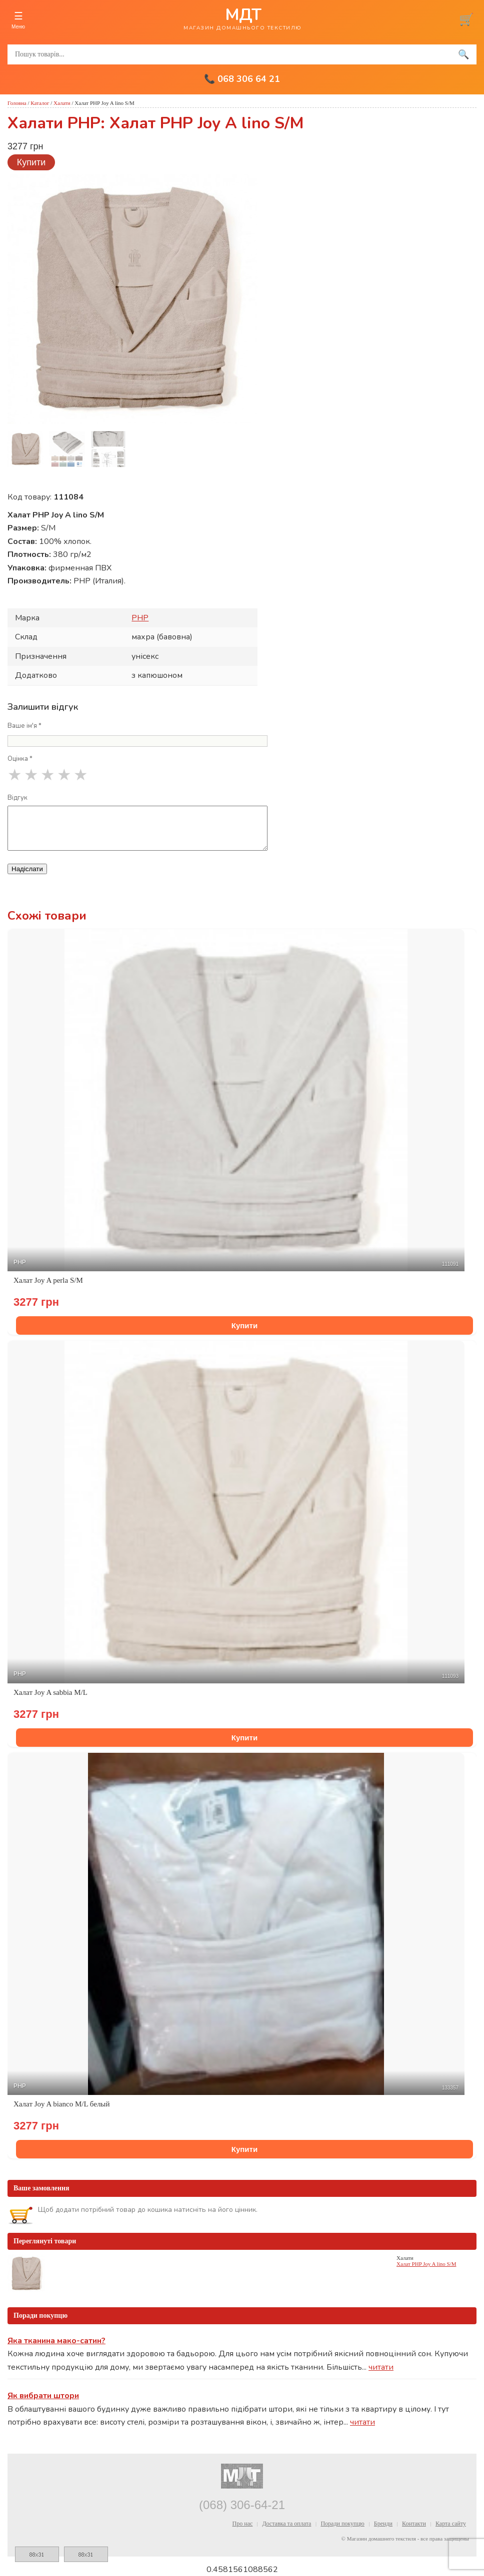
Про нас (242, 2523)
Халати (62, 103)
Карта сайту (451, 2523)
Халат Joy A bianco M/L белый (62, 2104)
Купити (31, 162)
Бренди (383, 2523)
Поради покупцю (342, 2523)
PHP (140, 617)
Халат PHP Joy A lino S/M (426, 2264)
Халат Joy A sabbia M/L (51, 1692)
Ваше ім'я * (25, 725)
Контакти (414, 2523)
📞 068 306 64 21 (242, 79)
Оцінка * (20, 758)
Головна (17, 103)
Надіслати (27, 869)
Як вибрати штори (43, 2395)
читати (381, 2367)
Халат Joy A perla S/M (48, 1280)
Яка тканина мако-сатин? (57, 2340)
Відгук (18, 797)
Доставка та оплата (286, 2523)
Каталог (39, 103)
